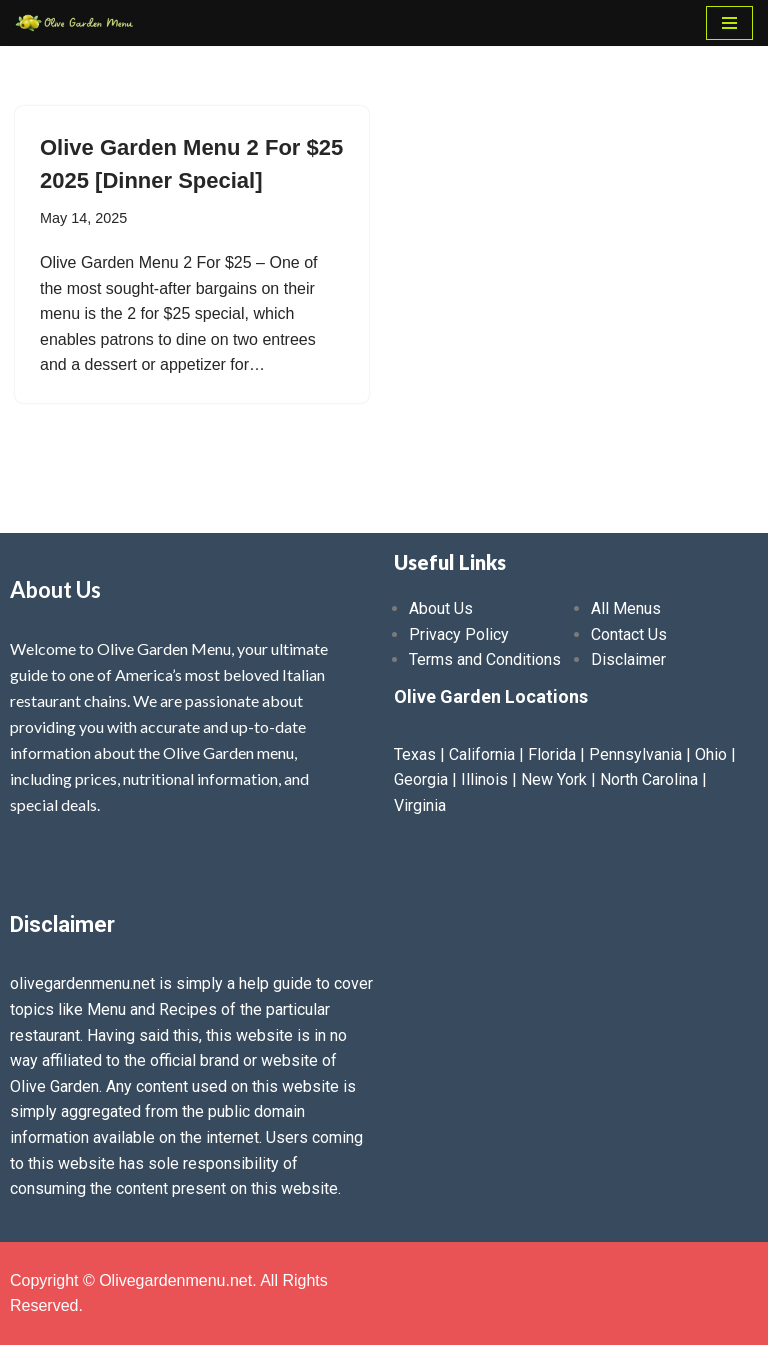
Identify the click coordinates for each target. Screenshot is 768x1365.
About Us (441, 608)
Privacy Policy (459, 634)
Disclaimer (628, 659)
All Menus (626, 608)
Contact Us (629, 634)
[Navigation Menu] (729, 23)
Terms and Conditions (485, 659)
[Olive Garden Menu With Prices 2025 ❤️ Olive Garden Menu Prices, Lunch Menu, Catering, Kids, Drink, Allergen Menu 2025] (75, 23)
